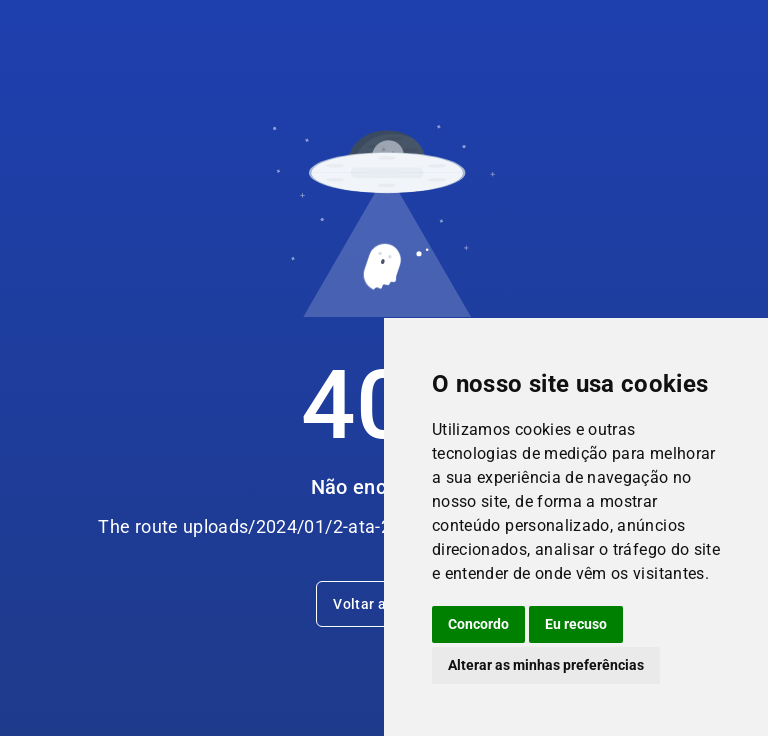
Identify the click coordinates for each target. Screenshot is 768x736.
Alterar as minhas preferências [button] (546, 665)
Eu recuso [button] (576, 624)
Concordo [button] (478, 624)
